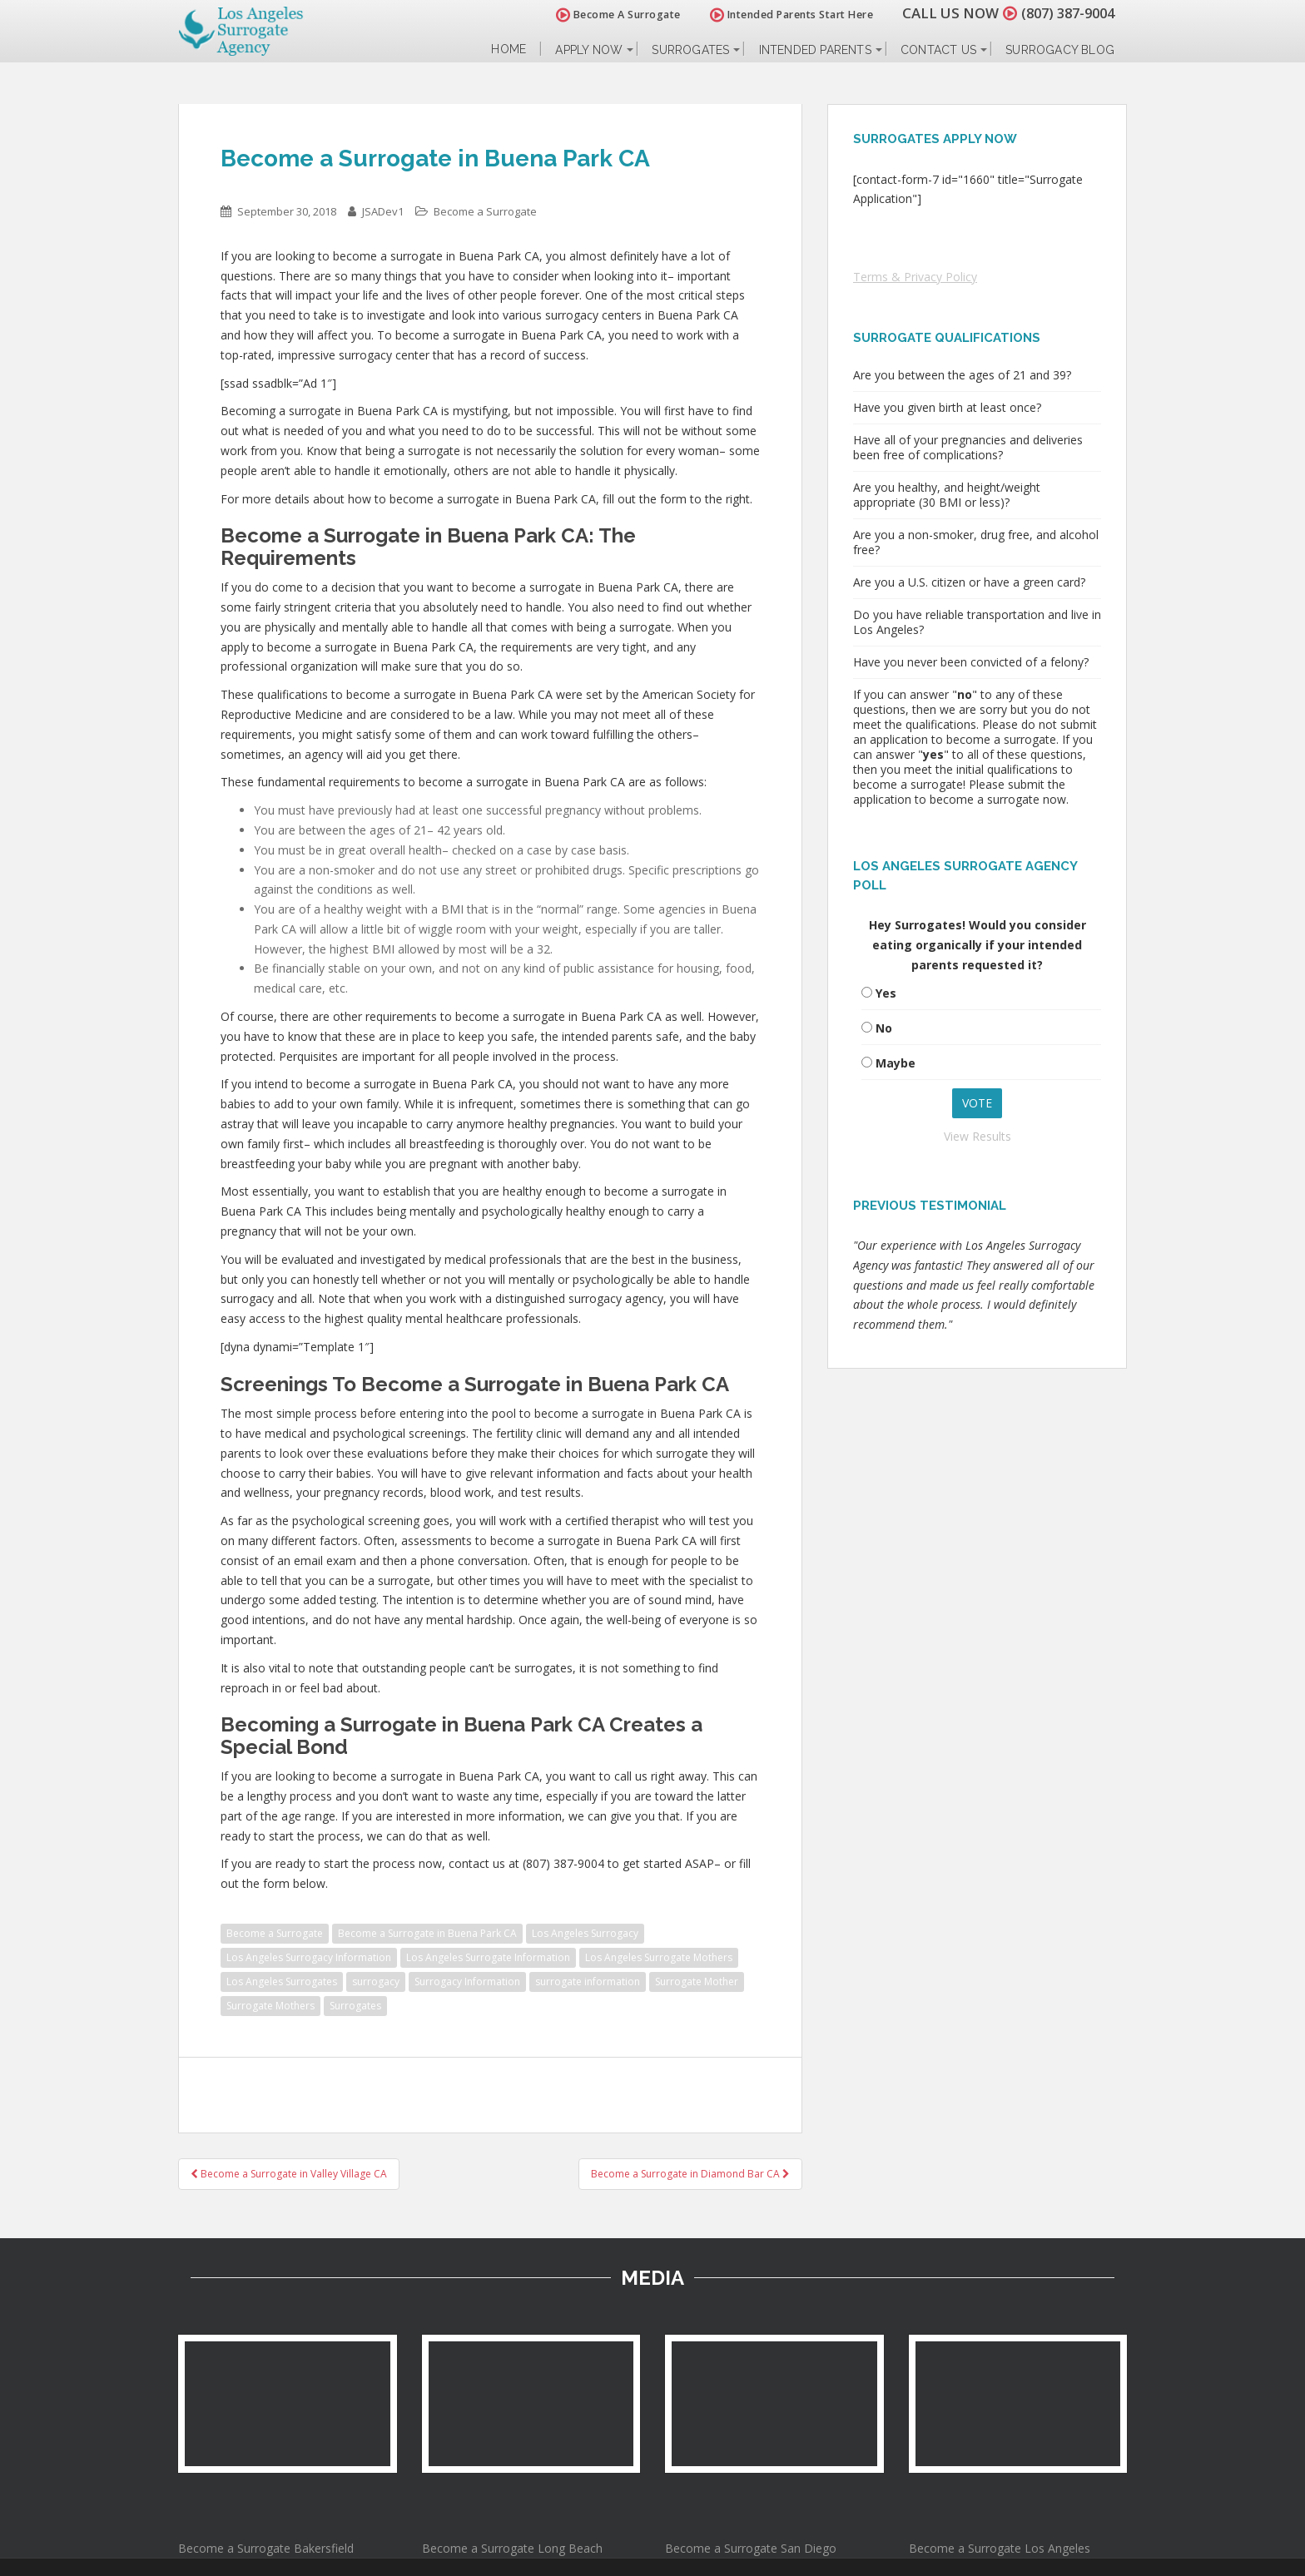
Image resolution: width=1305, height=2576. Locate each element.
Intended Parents (815, 50)
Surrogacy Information (467, 1981)
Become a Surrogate (485, 211)
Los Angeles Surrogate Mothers (658, 1957)
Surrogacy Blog (1059, 50)
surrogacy (375, 1981)
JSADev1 (383, 211)
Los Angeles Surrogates (281, 1981)
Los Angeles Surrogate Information (488, 1957)
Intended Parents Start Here (784, 14)
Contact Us (938, 50)
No (884, 1028)
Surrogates (690, 50)
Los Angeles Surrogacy (585, 1933)
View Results (977, 1136)
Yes (886, 993)
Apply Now (589, 50)
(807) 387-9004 (1063, 12)
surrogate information (587, 1981)
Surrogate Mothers (270, 2006)
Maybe (895, 1063)
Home (508, 49)
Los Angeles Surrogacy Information (308, 1957)
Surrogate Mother (696, 1981)
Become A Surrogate (610, 14)
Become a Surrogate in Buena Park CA (427, 1933)
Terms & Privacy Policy (915, 277)
